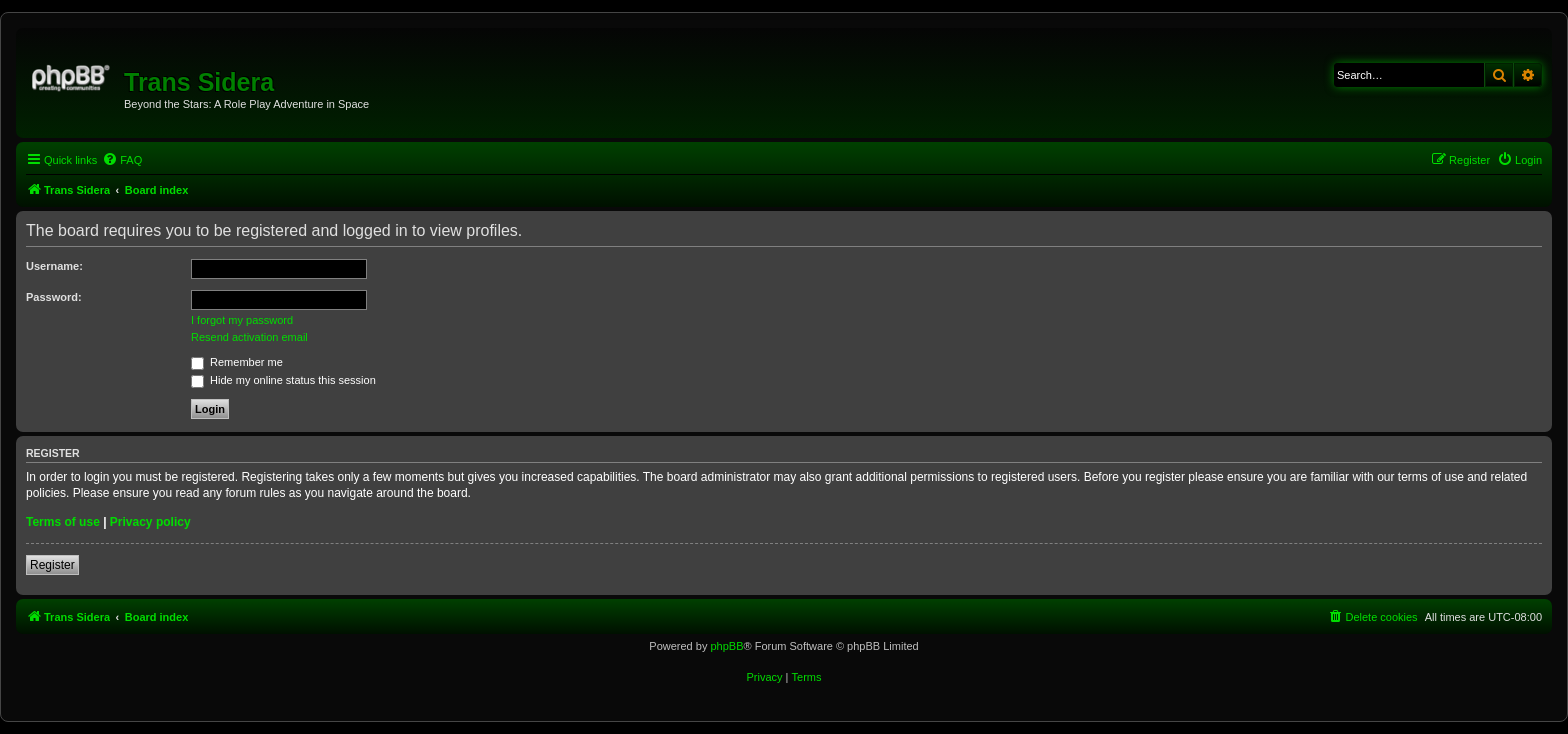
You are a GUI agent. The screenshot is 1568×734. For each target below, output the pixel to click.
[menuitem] (122, 160)
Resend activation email (249, 337)
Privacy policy (150, 522)
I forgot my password (242, 320)
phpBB (726, 646)
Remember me (237, 362)
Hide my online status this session (283, 380)
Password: (54, 297)
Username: (54, 266)
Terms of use (63, 522)
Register (52, 565)
